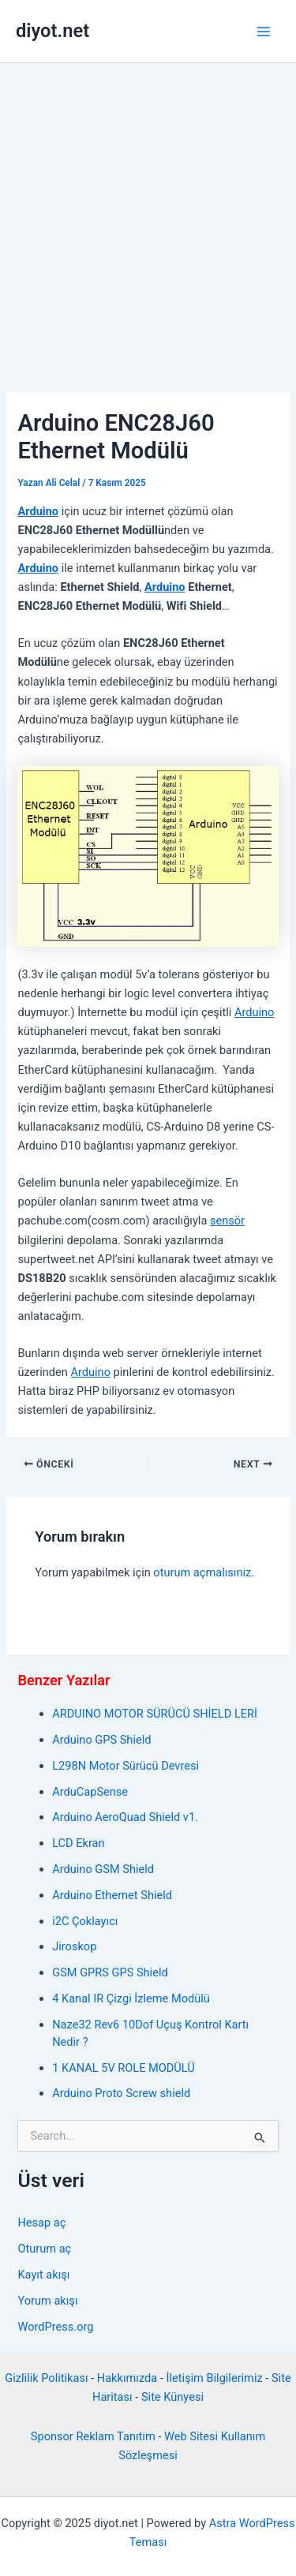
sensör (227, 1220)
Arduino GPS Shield (101, 1740)
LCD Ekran (78, 1843)
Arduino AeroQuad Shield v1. (125, 1817)
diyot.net (52, 31)
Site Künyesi (172, 2397)
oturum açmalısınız (202, 1572)
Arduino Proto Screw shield (121, 2093)
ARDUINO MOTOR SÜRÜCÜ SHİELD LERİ (154, 1714)
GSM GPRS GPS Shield (109, 1972)
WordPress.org (55, 2327)
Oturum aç (44, 2248)
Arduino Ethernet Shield (112, 1895)
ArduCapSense (90, 1792)
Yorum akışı (47, 2301)
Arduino (37, 511)
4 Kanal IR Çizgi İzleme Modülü (131, 1998)
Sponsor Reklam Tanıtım (93, 2436)
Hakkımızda (127, 2378)
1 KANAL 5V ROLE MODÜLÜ (123, 2068)
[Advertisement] (148, 219)
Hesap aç (41, 2222)
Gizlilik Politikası (46, 2378)
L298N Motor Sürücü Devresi (125, 1766)
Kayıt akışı (43, 2275)
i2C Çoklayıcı (85, 1921)
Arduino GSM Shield (103, 1869)
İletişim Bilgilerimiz (214, 2378)
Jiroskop (74, 1946)
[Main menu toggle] (263, 31)
